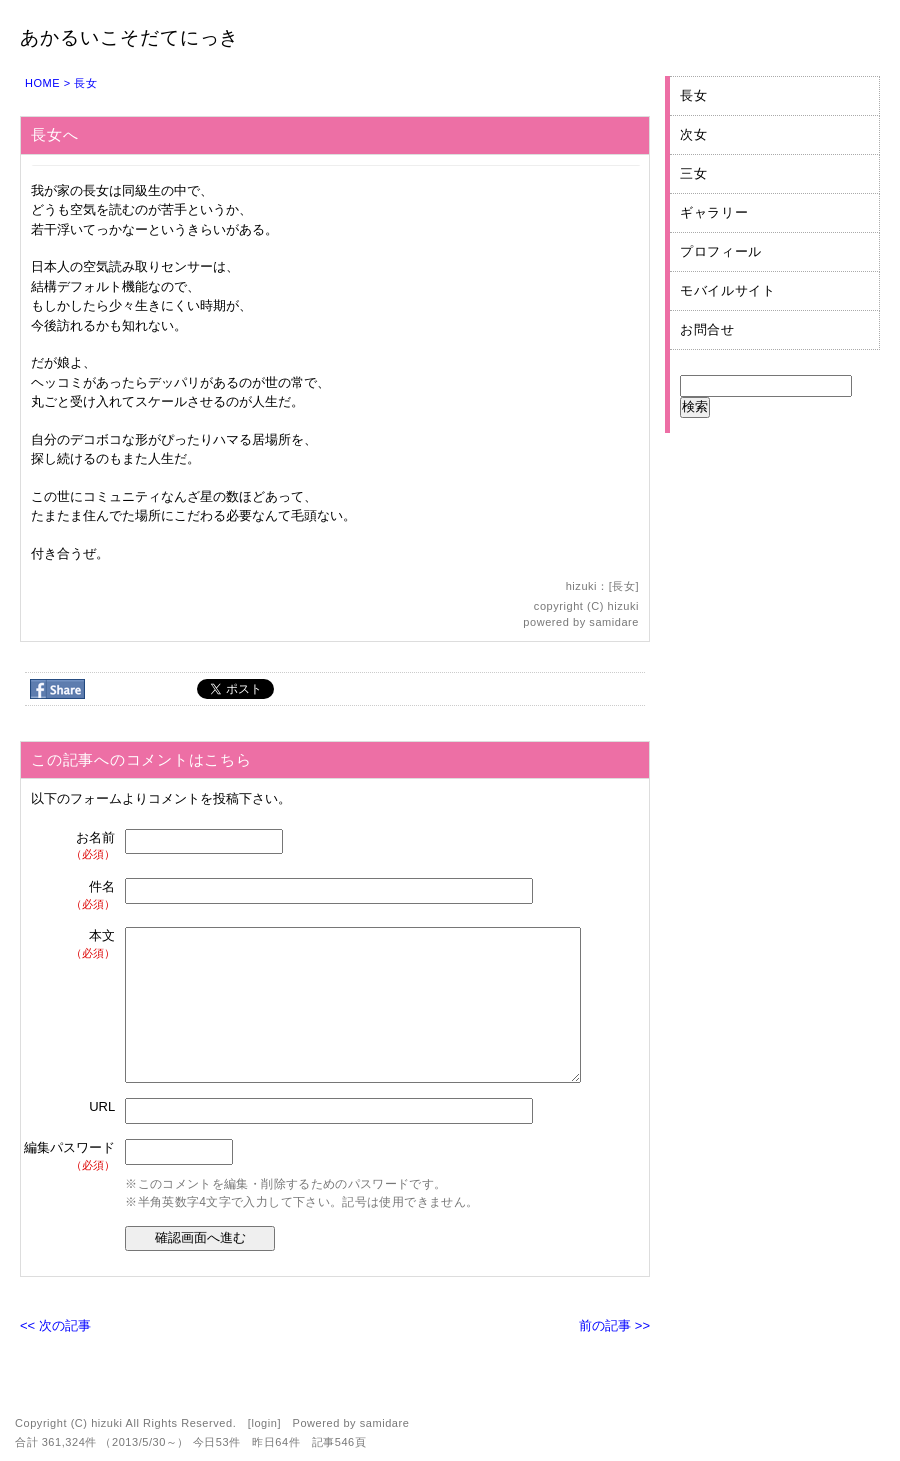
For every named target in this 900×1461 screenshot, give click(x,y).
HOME (42, 83)
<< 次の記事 (55, 1325)
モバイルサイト (728, 290)
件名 (70, 895)
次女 (693, 134)
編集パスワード (69, 1156)
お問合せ (707, 329)
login (264, 1423)
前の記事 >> (614, 1325)
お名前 (70, 846)
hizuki (623, 606)
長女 (85, 83)
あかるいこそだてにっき (129, 37)
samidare (614, 622)
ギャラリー (714, 212)
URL (102, 1106)
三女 (693, 173)
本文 (70, 944)
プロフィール (721, 251)
